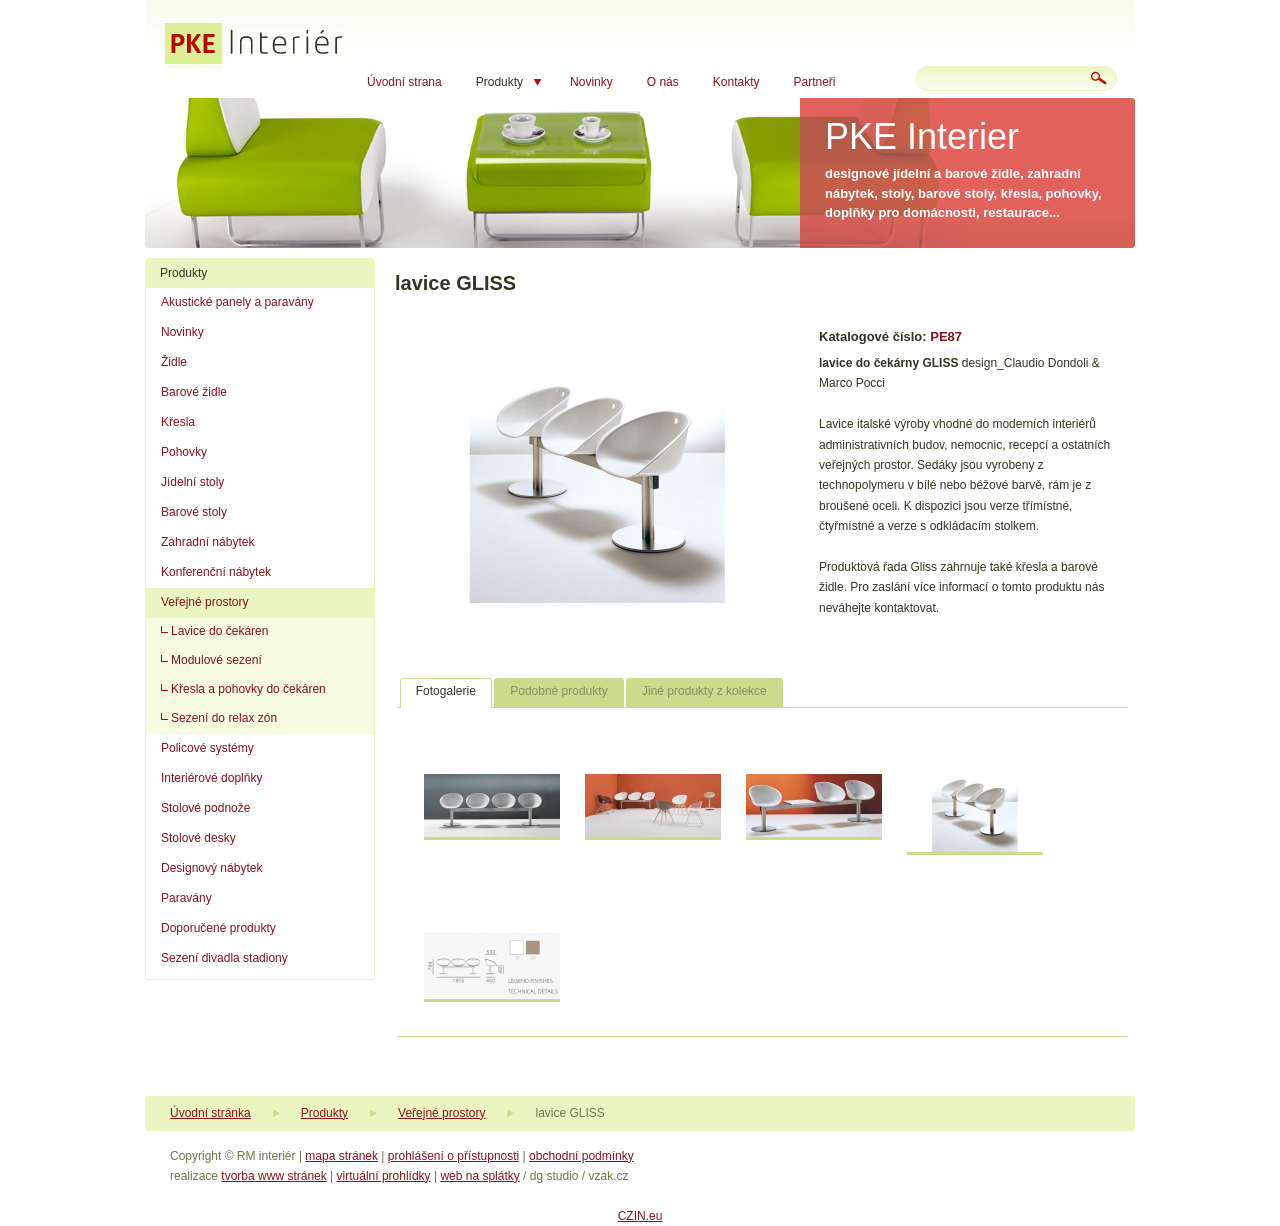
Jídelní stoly (192, 482)
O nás (663, 82)
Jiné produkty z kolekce (704, 691)
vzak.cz (608, 1176)
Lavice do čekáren (219, 631)
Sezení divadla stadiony (224, 958)
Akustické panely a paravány (237, 302)
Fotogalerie (446, 691)
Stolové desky (198, 838)
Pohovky (184, 452)
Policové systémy (207, 748)
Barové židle (194, 392)
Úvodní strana (404, 82)
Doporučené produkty (218, 928)
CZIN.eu (640, 1216)
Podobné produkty (558, 691)
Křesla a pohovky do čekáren (248, 689)
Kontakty (736, 82)
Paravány (186, 898)
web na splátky (479, 1176)
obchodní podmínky (581, 1156)
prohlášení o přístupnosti (453, 1156)
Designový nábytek (211, 868)
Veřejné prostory (204, 602)
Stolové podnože (205, 808)
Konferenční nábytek (216, 572)
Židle (174, 362)
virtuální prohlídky (384, 1176)
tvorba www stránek (273, 1176)
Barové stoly (194, 512)
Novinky (591, 82)
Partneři (814, 82)
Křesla (178, 422)
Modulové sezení (216, 660)
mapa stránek (341, 1156)
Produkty (499, 82)
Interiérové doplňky (211, 778)
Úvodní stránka (210, 1113)
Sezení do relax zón (224, 718)
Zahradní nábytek (207, 542)
